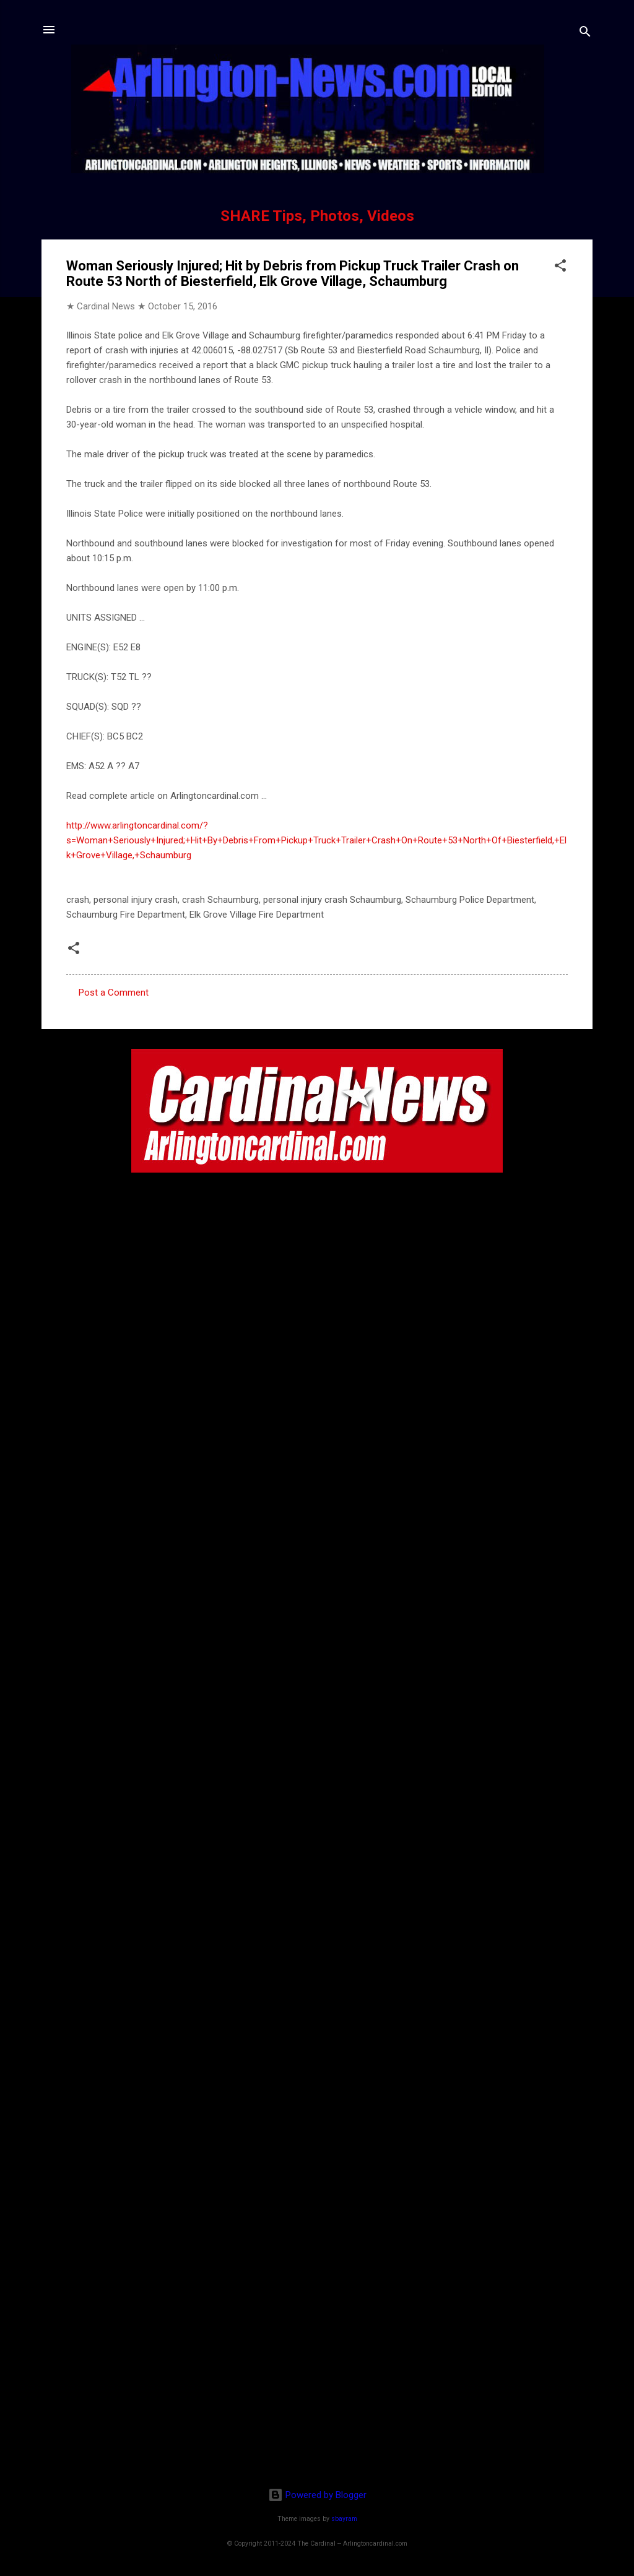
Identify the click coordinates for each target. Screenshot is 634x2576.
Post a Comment (114, 992)
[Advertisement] (317, 2397)
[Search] (585, 34)
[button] (560, 267)
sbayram (344, 2519)
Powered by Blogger (317, 2495)
